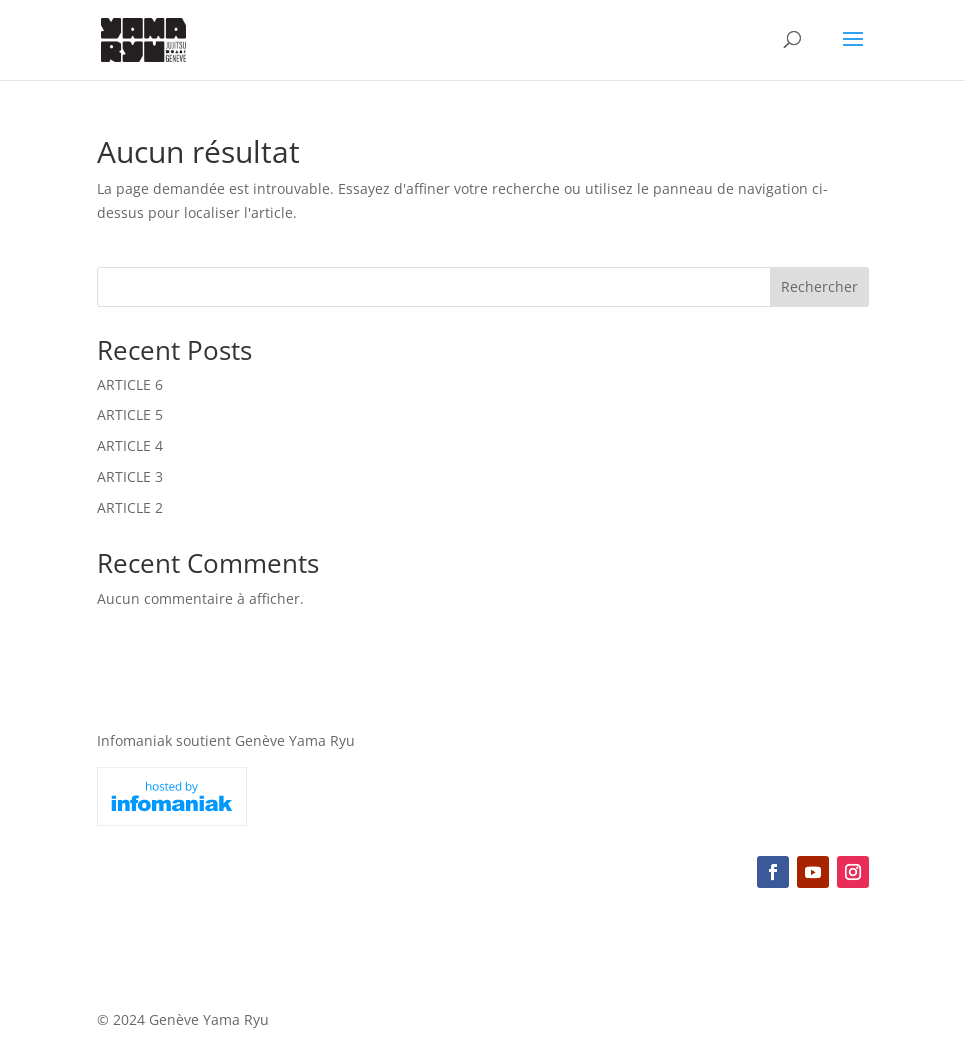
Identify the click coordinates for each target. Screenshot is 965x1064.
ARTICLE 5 (130, 414)
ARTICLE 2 (130, 507)
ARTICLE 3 (130, 476)
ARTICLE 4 (130, 445)
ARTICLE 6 (130, 384)
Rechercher (819, 286)
